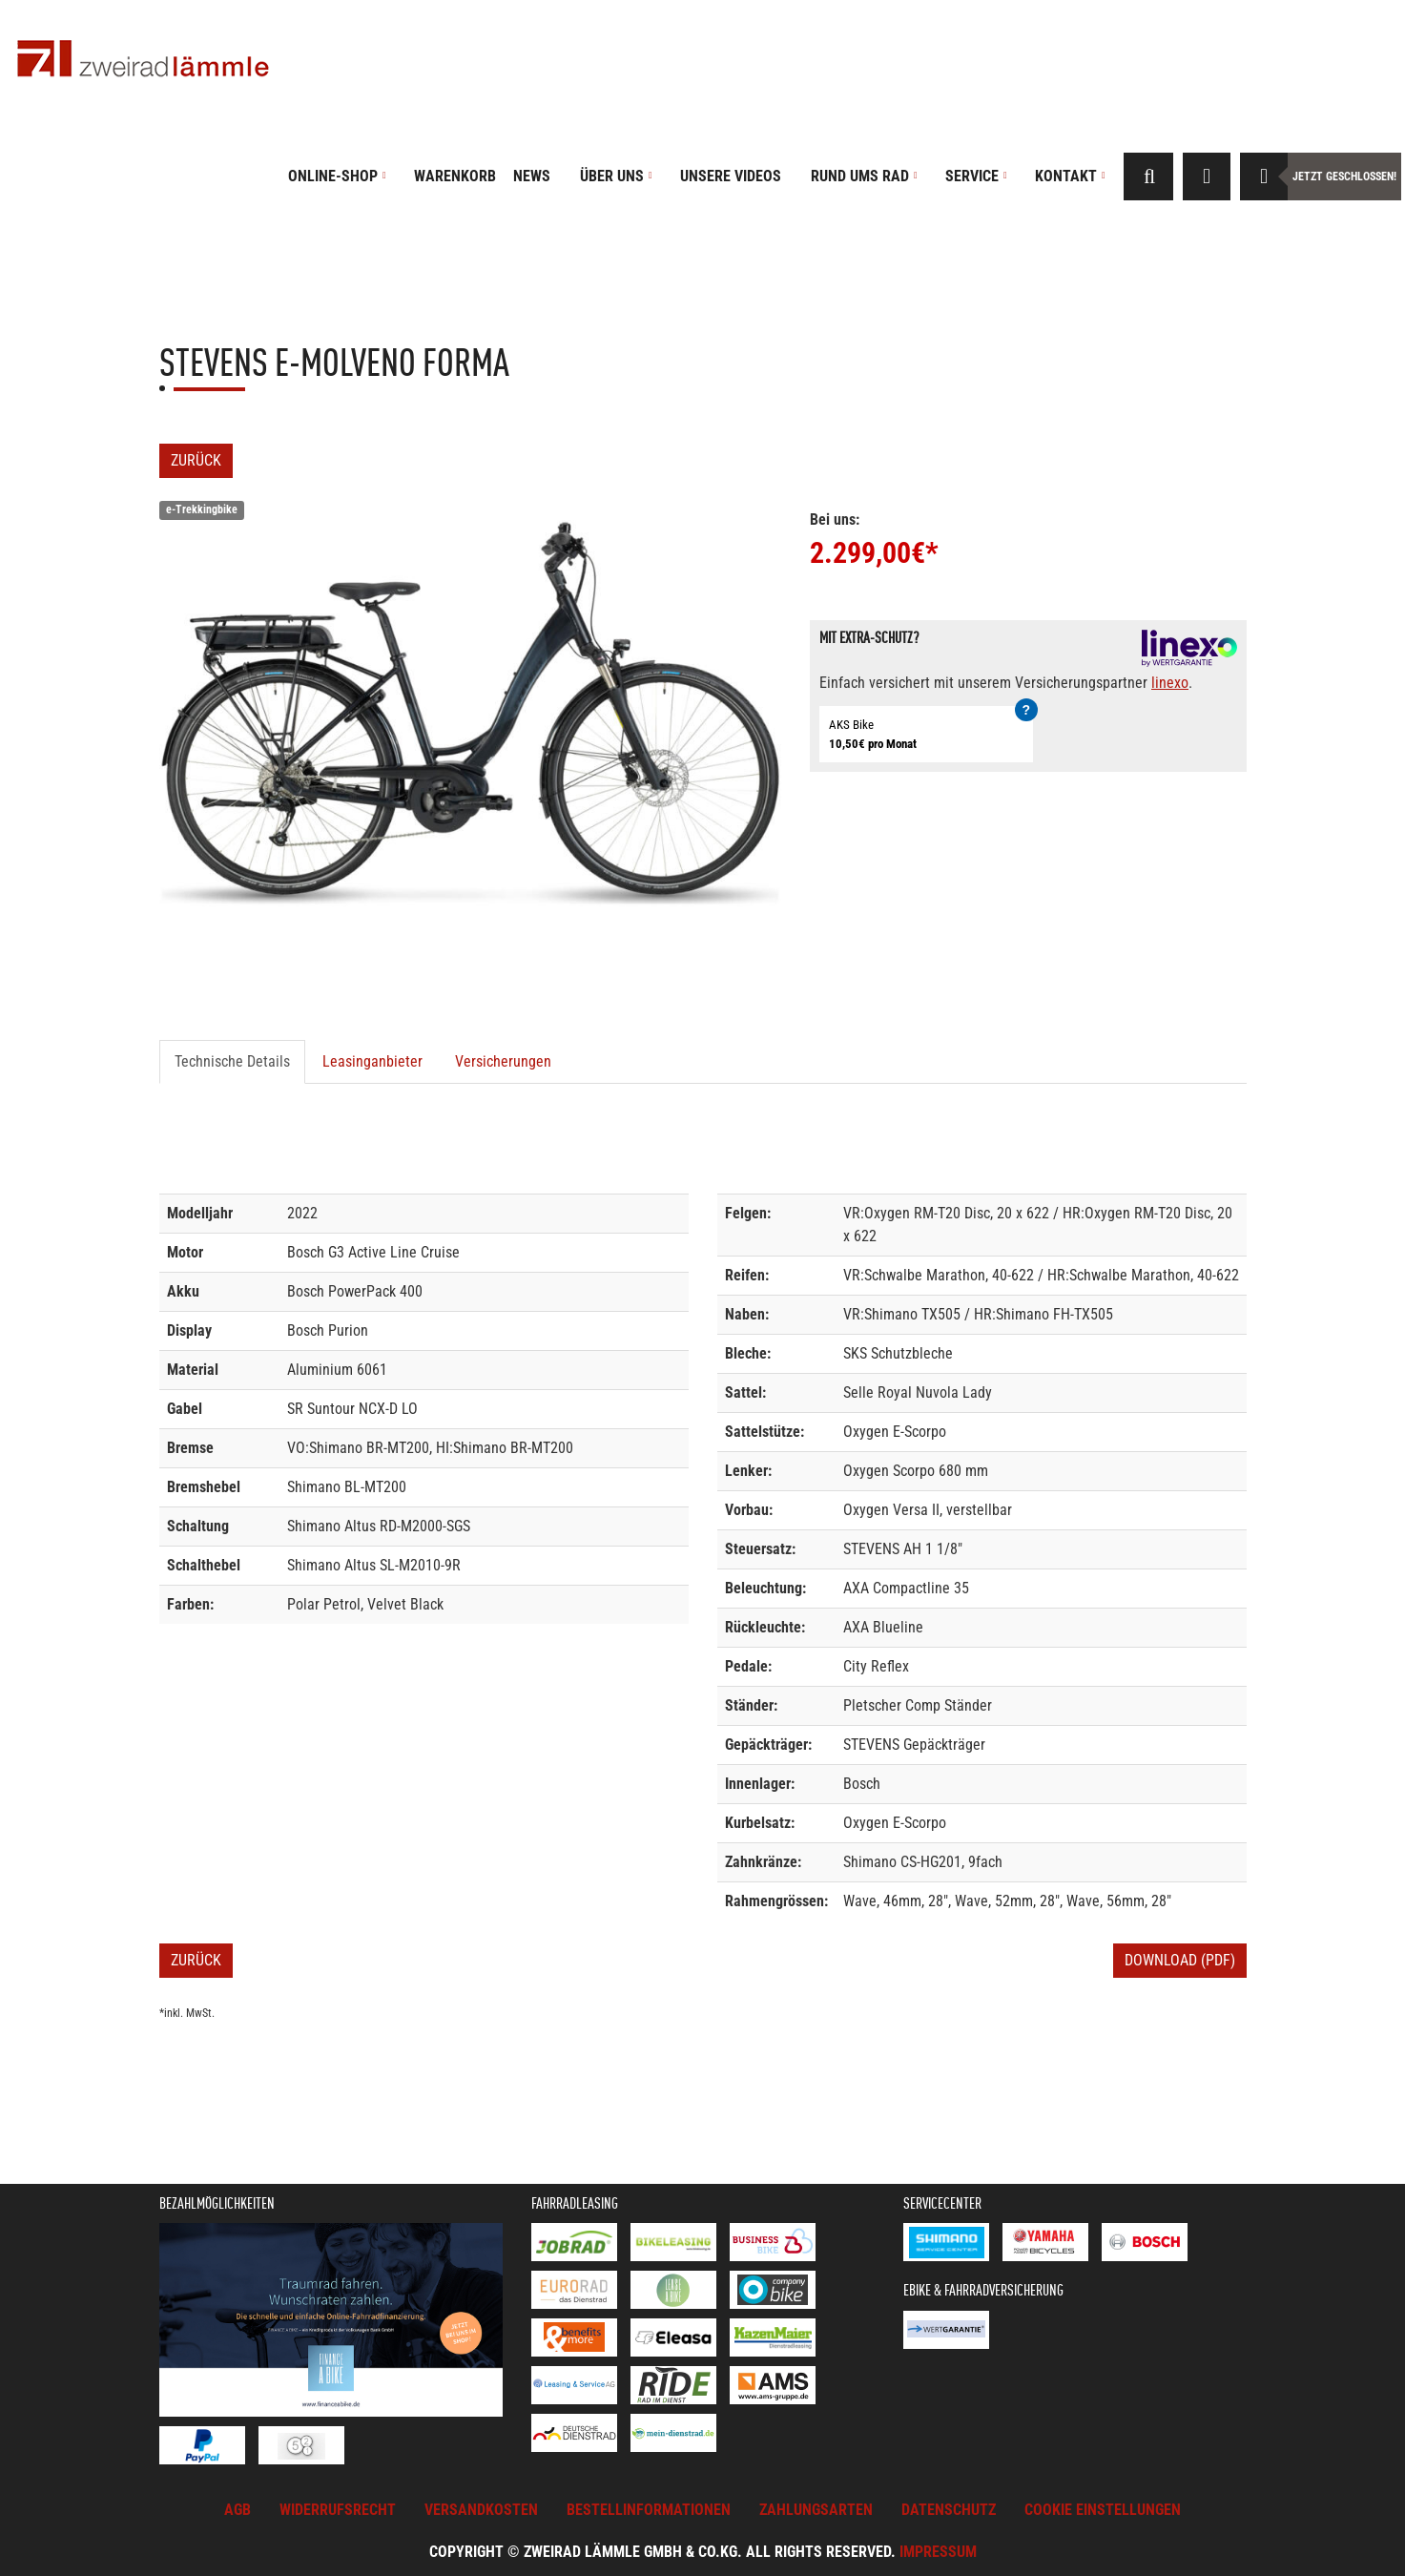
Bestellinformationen (649, 2510)
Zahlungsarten (816, 2510)
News (531, 176)
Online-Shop (337, 176)
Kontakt (1070, 176)
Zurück (196, 460)
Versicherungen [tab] (503, 1061)
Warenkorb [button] (455, 176)
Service (976, 176)
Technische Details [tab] (232, 1061)
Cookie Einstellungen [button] (1102, 2510)
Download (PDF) (1180, 1960)
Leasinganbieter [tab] (372, 1061)
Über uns (616, 176)
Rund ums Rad (864, 176)
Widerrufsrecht (337, 2510)
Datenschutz (948, 2510)
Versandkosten (481, 2510)
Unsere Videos (730, 176)
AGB (237, 2510)
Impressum (938, 2552)
